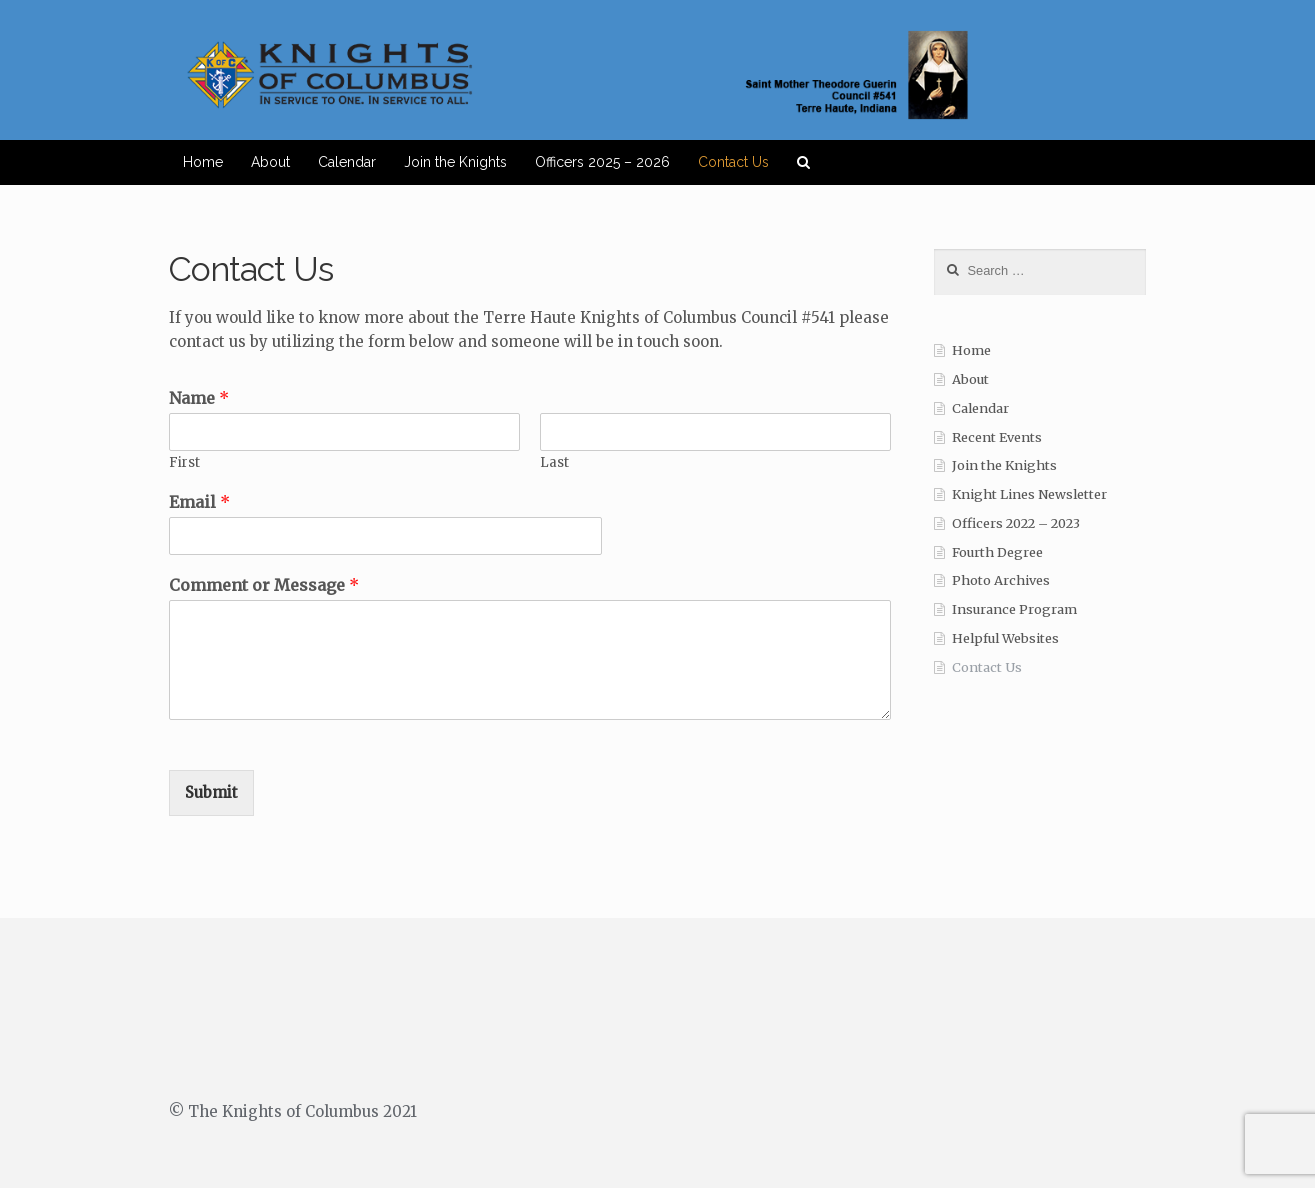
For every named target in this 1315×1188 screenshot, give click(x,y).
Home (203, 162)
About (270, 162)
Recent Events (997, 437)
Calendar (347, 162)
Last (554, 463)
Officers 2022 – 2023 (1016, 523)
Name (199, 398)
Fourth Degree (997, 552)
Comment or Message (264, 585)
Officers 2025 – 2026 (602, 162)
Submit (211, 792)
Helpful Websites (1005, 638)
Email (199, 502)
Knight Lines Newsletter (1029, 494)
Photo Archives (1001, 580)
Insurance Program (1014, 609)
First (184, 463)
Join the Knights (455, 162)
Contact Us (733, 162)
